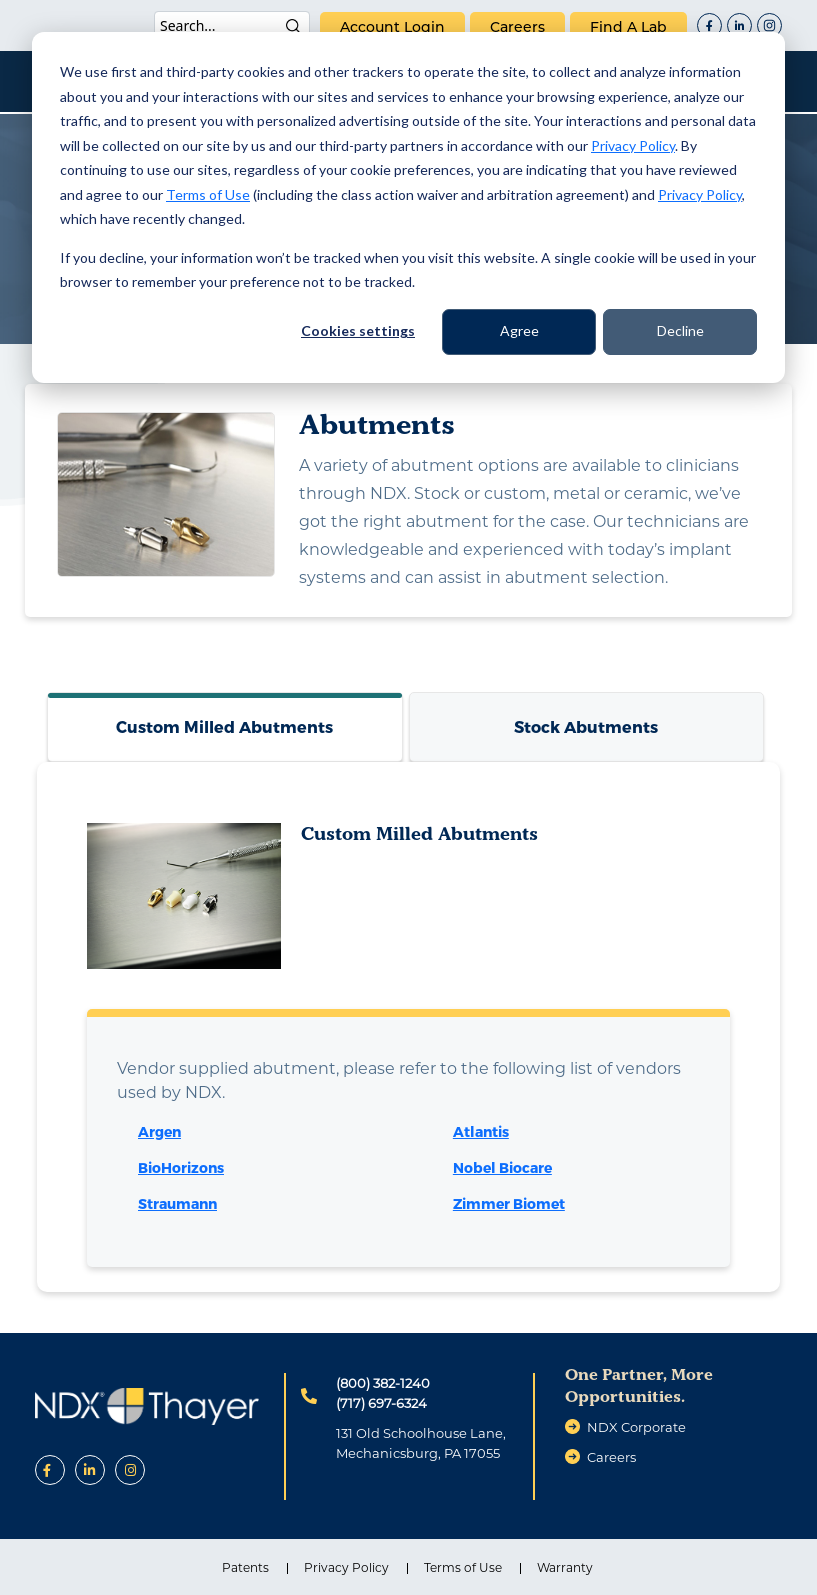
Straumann (177, 1203)
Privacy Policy (633, 145)
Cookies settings (358, 330)
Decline (680, 330)
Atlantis (481, 1131)
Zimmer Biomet (509, 1203)
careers (517, 27)
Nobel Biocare (502, 1167)
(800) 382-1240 (383, 1383)
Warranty (565, 1567)
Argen (159, 1131)
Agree (519, 330)
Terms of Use (208, 194)
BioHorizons (181, 1167)
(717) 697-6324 (381, 1403)
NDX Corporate (636, 1427)
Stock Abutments (586, 726)
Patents (245, 1567)
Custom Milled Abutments (224, 726)
